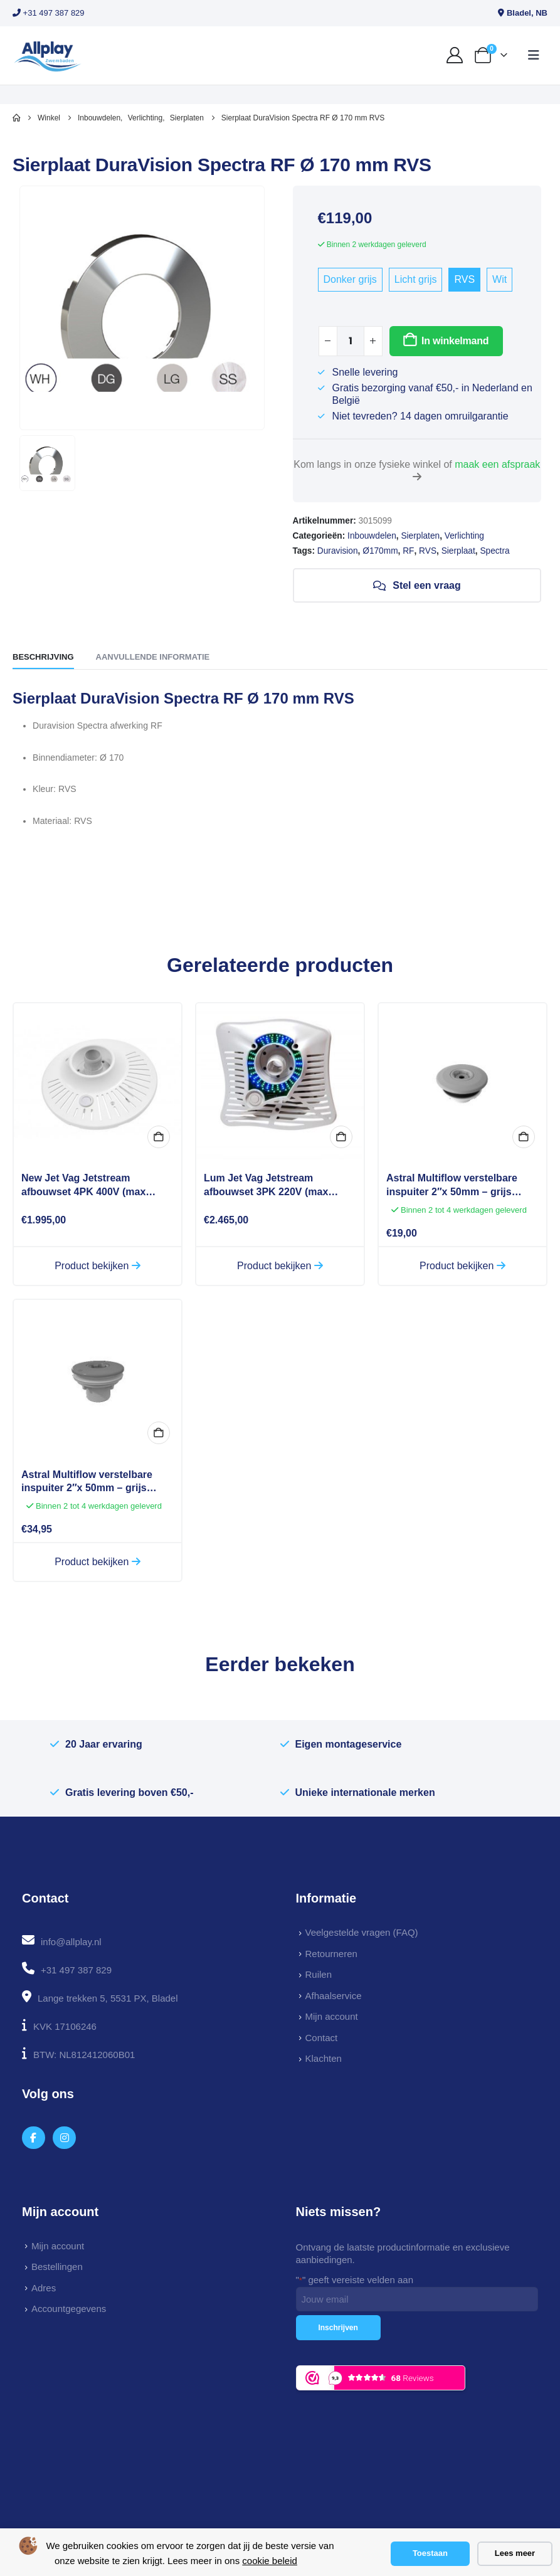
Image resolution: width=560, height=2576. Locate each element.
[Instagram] (64, 2138)
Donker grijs (350, 279)
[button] (533, 55)
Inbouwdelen (371, 536)
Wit (499, 279)
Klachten (323, 2058)
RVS (464, 279)
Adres (43, 2288)
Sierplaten (420, 536)
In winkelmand (455, 340)
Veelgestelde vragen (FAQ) (361, 1932)
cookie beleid (269, 2560)
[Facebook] (33, 2138)
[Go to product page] (97, 1081)
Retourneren (331, 1953)
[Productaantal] (350, 341)
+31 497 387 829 (49, 13)
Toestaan (430, 2553)
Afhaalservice (333, 1995)
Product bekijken (97, 1265)
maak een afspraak (497, 464)
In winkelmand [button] (341, 1137)
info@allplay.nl (71, 1941)
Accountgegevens (68, 2308)
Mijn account (331, 2016)
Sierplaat (458, 551)
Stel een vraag (417, 585)
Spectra (494, 551)
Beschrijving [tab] (43, 657)
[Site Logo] (47, 55)
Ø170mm (380, 551)
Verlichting (464, 536)
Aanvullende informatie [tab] (153, 657)
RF (408, 551)
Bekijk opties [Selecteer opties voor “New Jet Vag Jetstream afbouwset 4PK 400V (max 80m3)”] (158, 1137)
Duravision (337, 551)
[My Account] (455, 55)
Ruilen (318, 1974)
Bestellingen (57, 2266)
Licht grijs (415, 279)
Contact (321, 2037)
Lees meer (515, 2553)
